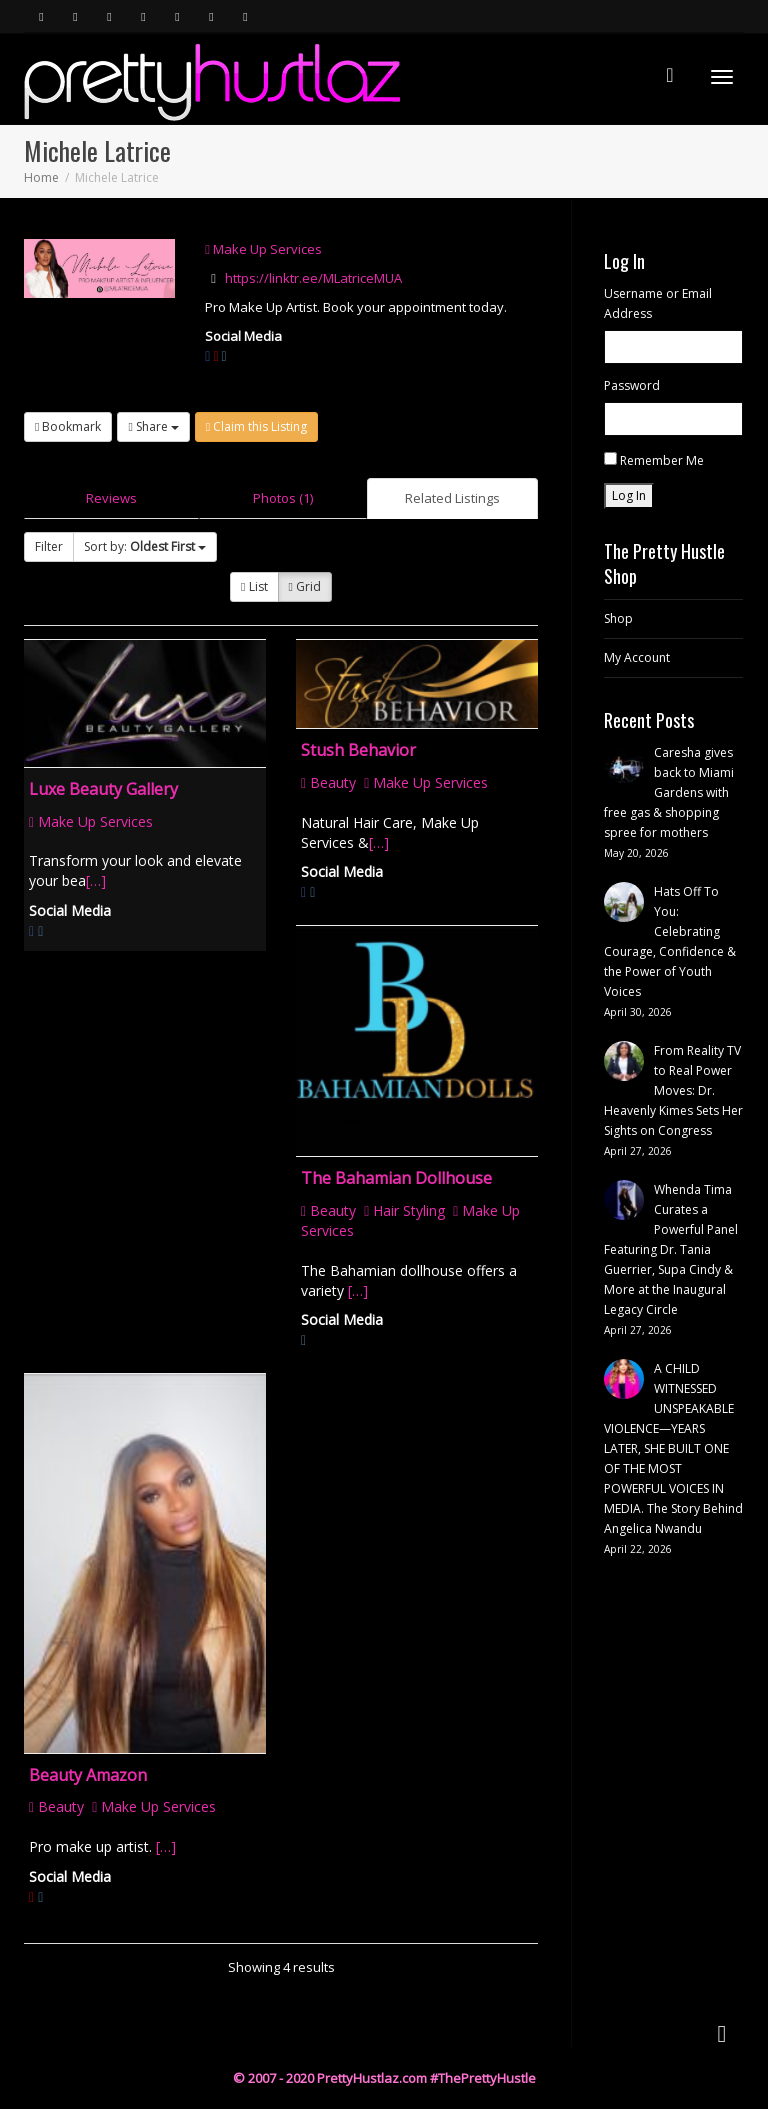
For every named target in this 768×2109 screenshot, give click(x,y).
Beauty (328, 782)
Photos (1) (283, 498)
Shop (618, 618)
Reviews (111, 498)
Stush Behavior (358, 750)
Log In (629, 495)
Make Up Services (263, 249)
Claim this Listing (256, 426)
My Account (637, 657)
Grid (305, 586)
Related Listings (452, 498)
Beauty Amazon (88, 1775)
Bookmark (68, 426)
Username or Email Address (658, 303)
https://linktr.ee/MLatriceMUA (313, 278)
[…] (96, 880)
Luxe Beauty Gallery (103, 789)
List (254, 586)
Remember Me (662, 460)
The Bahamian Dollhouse (396, 1178)
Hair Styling (404, 1210)
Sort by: (145, 546)
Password (632, 385)
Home (41, 177)
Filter (49, 546)
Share (153, 426)
